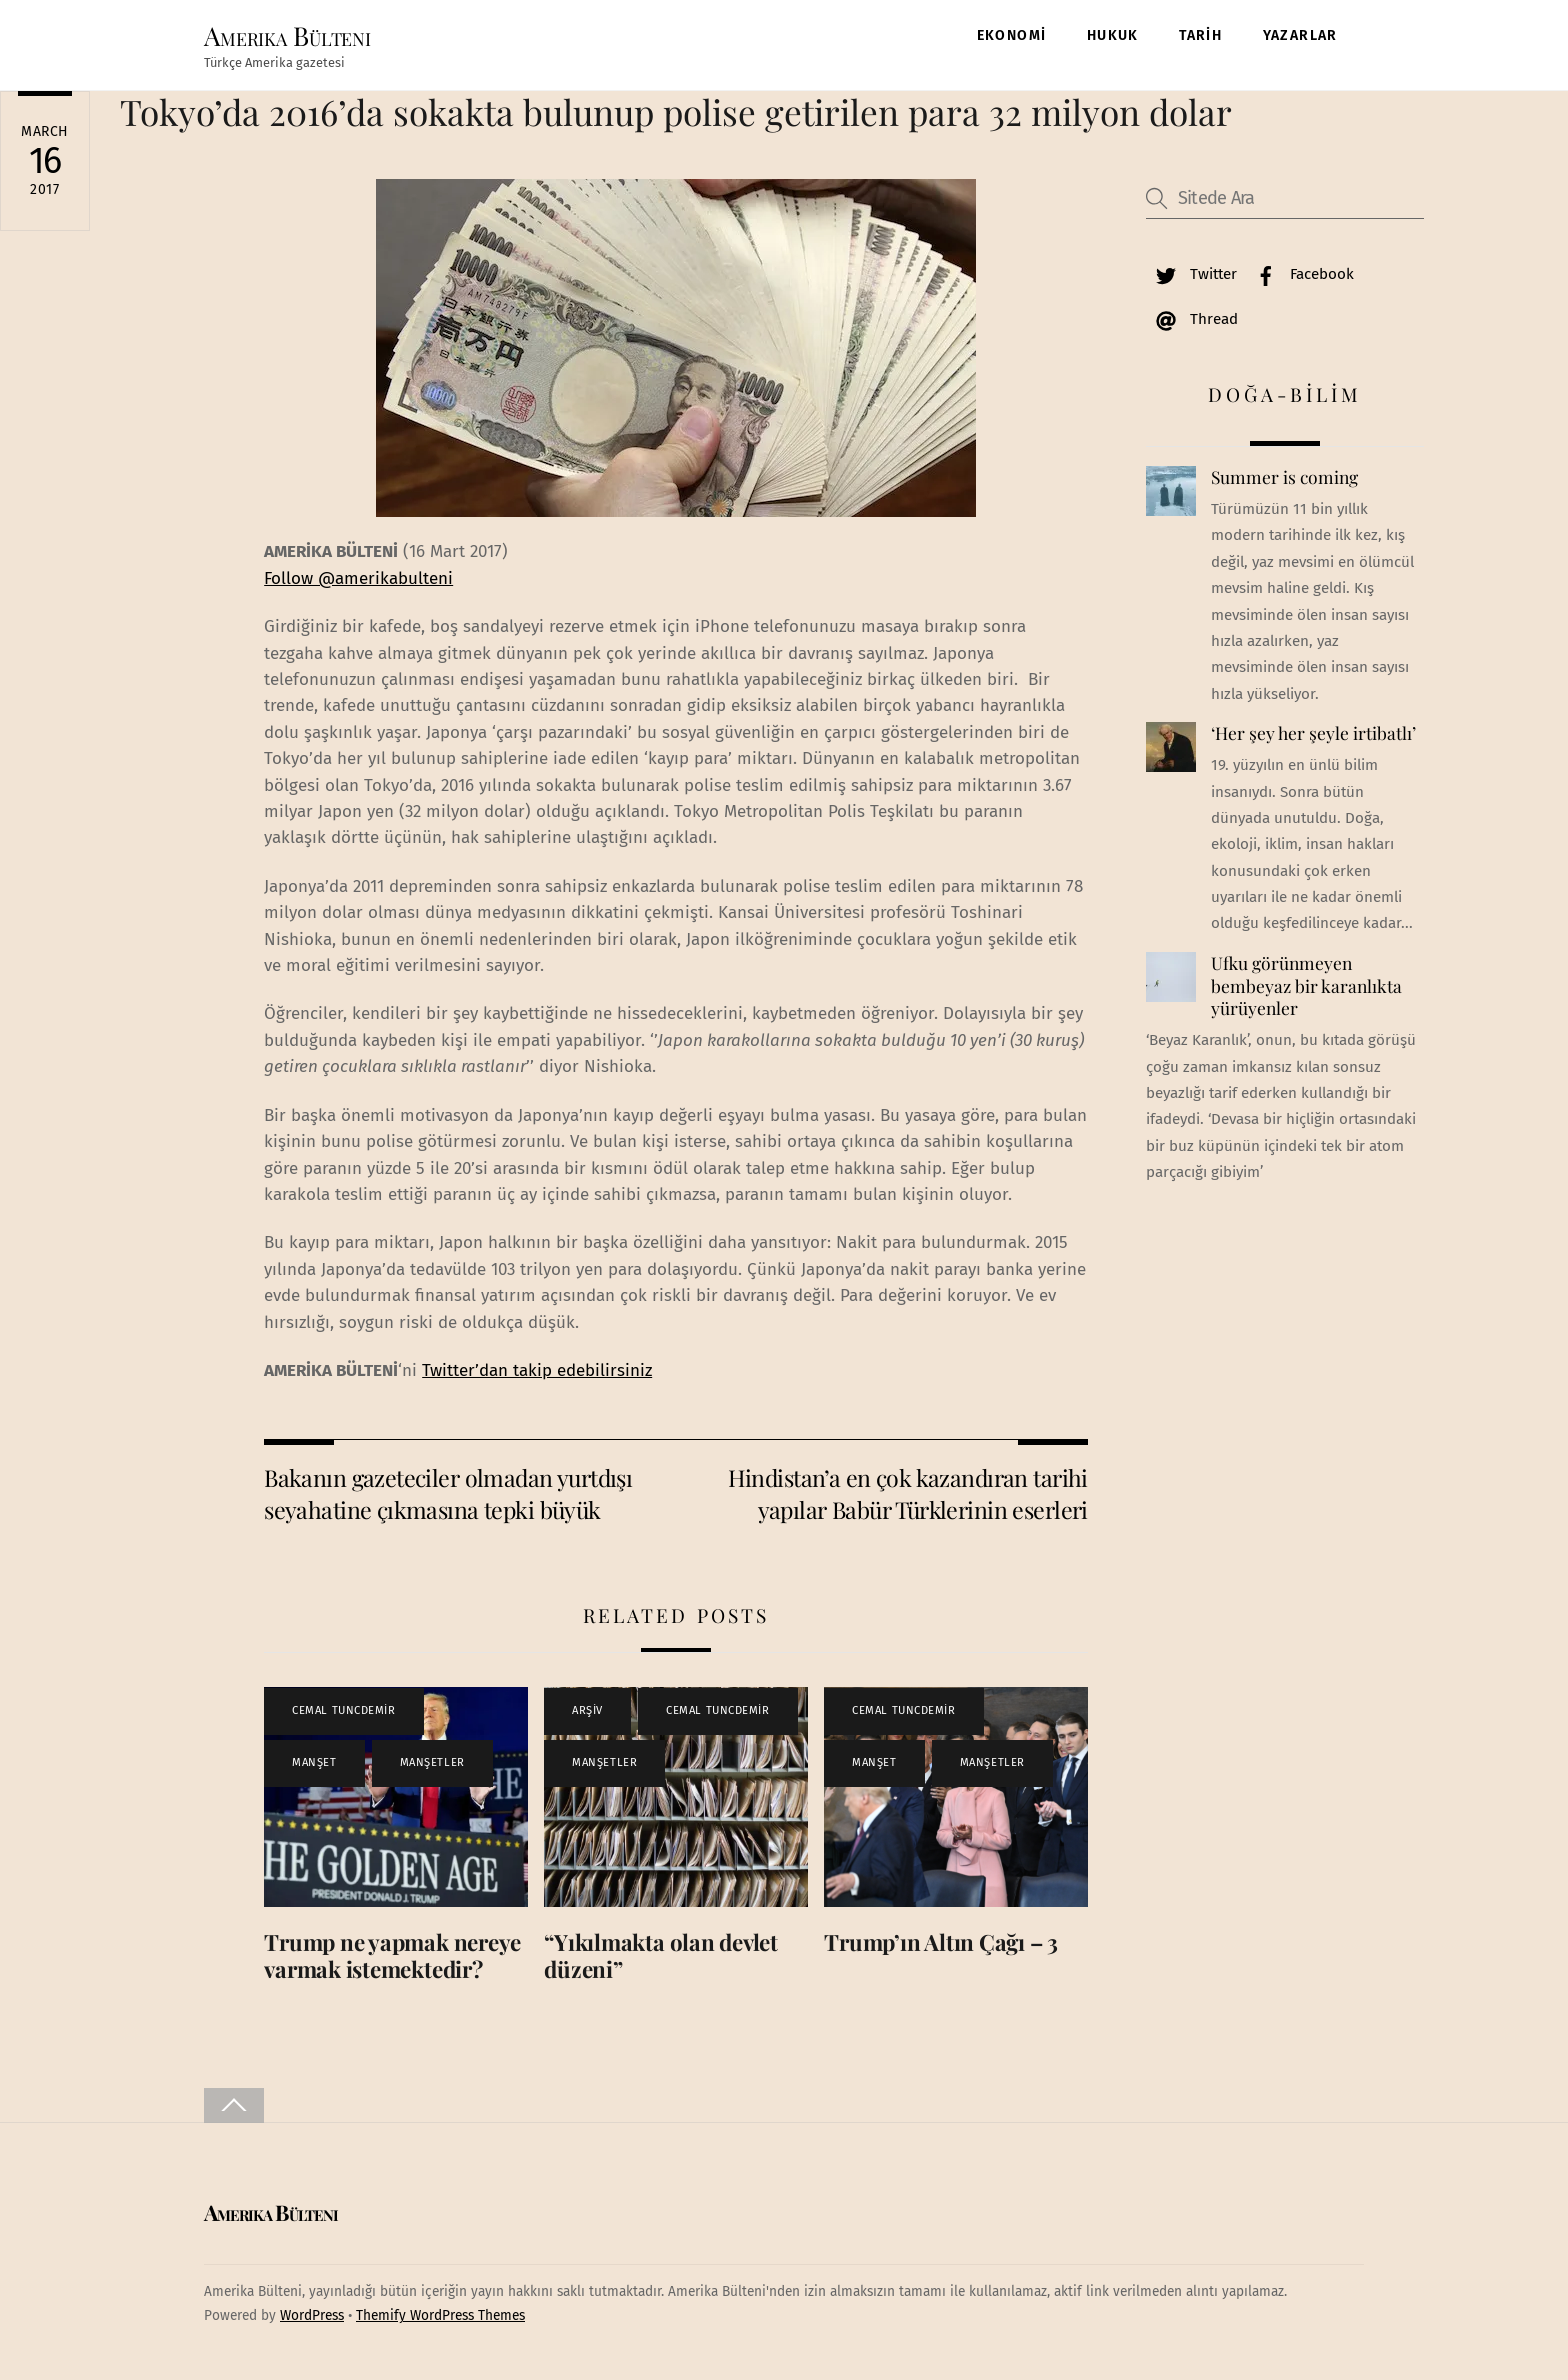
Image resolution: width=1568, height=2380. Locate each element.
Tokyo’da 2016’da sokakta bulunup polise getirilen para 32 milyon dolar (676, 115)
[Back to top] (234, 2109)
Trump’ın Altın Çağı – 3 (941, 1946)
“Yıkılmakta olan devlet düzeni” (661, 1959)
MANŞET (314, 1766)
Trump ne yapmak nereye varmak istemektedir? (392, 1959)
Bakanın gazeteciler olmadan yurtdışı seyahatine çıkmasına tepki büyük (448, 1497)
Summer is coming (1284, 482)
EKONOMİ (1012, 36)
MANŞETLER (432, 1766)
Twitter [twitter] (1191, 278)
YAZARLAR (1300, 36)
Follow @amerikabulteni (358, 582)
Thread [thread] (1192, 323)
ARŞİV (587, 1714)
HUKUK (1113, 36)
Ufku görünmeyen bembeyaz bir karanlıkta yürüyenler (1306, 989)
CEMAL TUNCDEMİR (343, 1714)
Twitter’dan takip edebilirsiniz (537, 1374)
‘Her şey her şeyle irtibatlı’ (1313, 738)
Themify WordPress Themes (440, 2320)
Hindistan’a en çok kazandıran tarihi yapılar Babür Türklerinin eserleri (908, 1497)
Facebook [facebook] (1300, 278)
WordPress (312, 2320)
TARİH (1200, 36)
